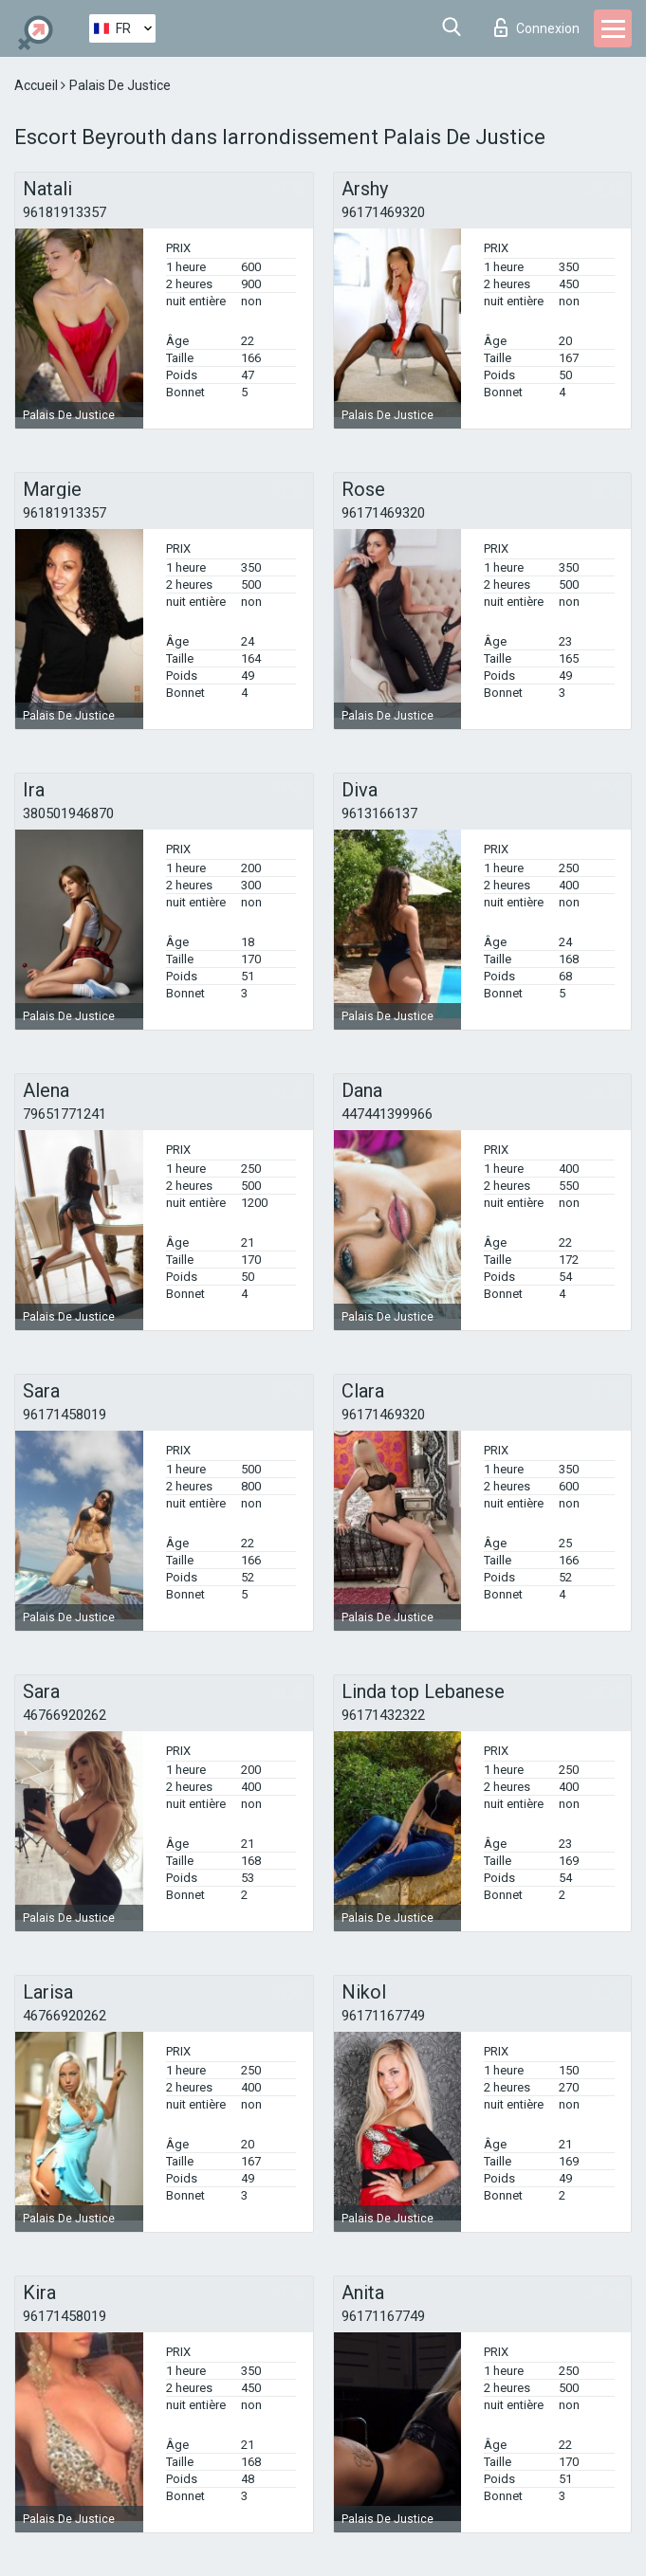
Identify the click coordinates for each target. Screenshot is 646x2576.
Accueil (37, 85)
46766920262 (64, 1715)
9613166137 (379, 813)
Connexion (537, 27)
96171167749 (383, 2015)
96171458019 (64, 1414)
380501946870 (68, 813)
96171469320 (383, 212)
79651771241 (64, 1114)
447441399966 (387, 1114)
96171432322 (383, 1715)
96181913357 (64, 212)
